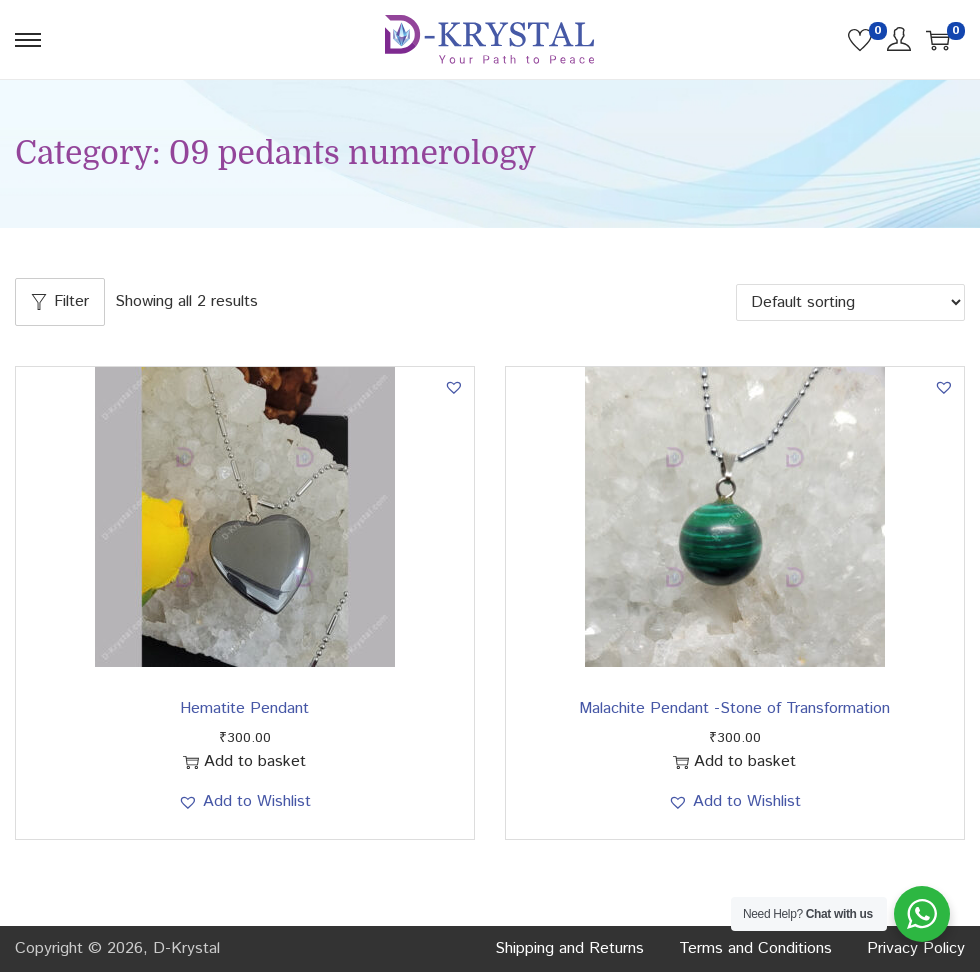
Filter (60, 301)
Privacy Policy (916, 948)
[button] (454, 387)
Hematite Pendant (244, 708)
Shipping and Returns (569, 948)
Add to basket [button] (244, 761)
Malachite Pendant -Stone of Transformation (734, 708)
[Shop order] (850, 302)
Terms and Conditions (755, 948)
